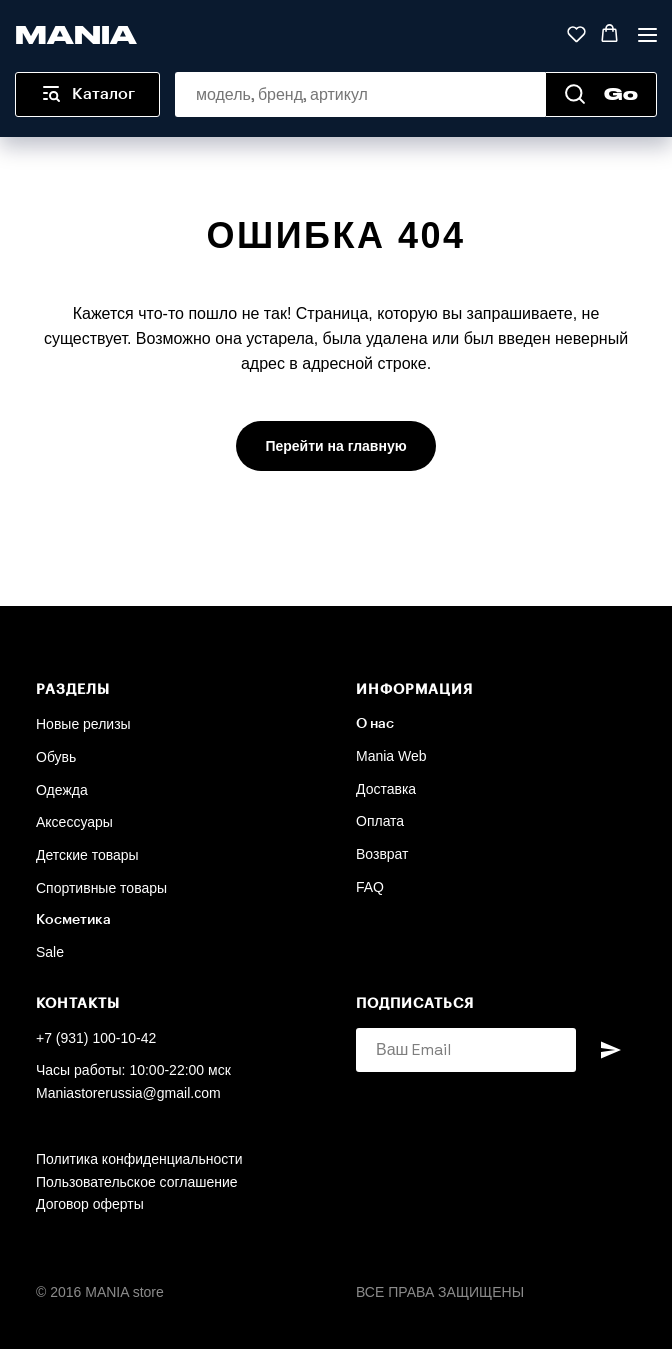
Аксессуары (74, 822)
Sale (50, 952)
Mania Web (391, 756)
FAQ (370, 887)
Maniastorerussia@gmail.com (128, 1093)
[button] (576, 33)
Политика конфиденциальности (139, 1159)
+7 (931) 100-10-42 (96, 1038)
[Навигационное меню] (647, 34)
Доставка (386, 789)
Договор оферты (90, 1204)
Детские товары (87, 855)
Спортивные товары (101, 888)
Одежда (62, 790)
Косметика (73, 920)
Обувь (56, 757)
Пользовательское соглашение (137, 1182)
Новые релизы (83, 724)
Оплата (380, 821)
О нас (375, 724)
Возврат (382, 854)
